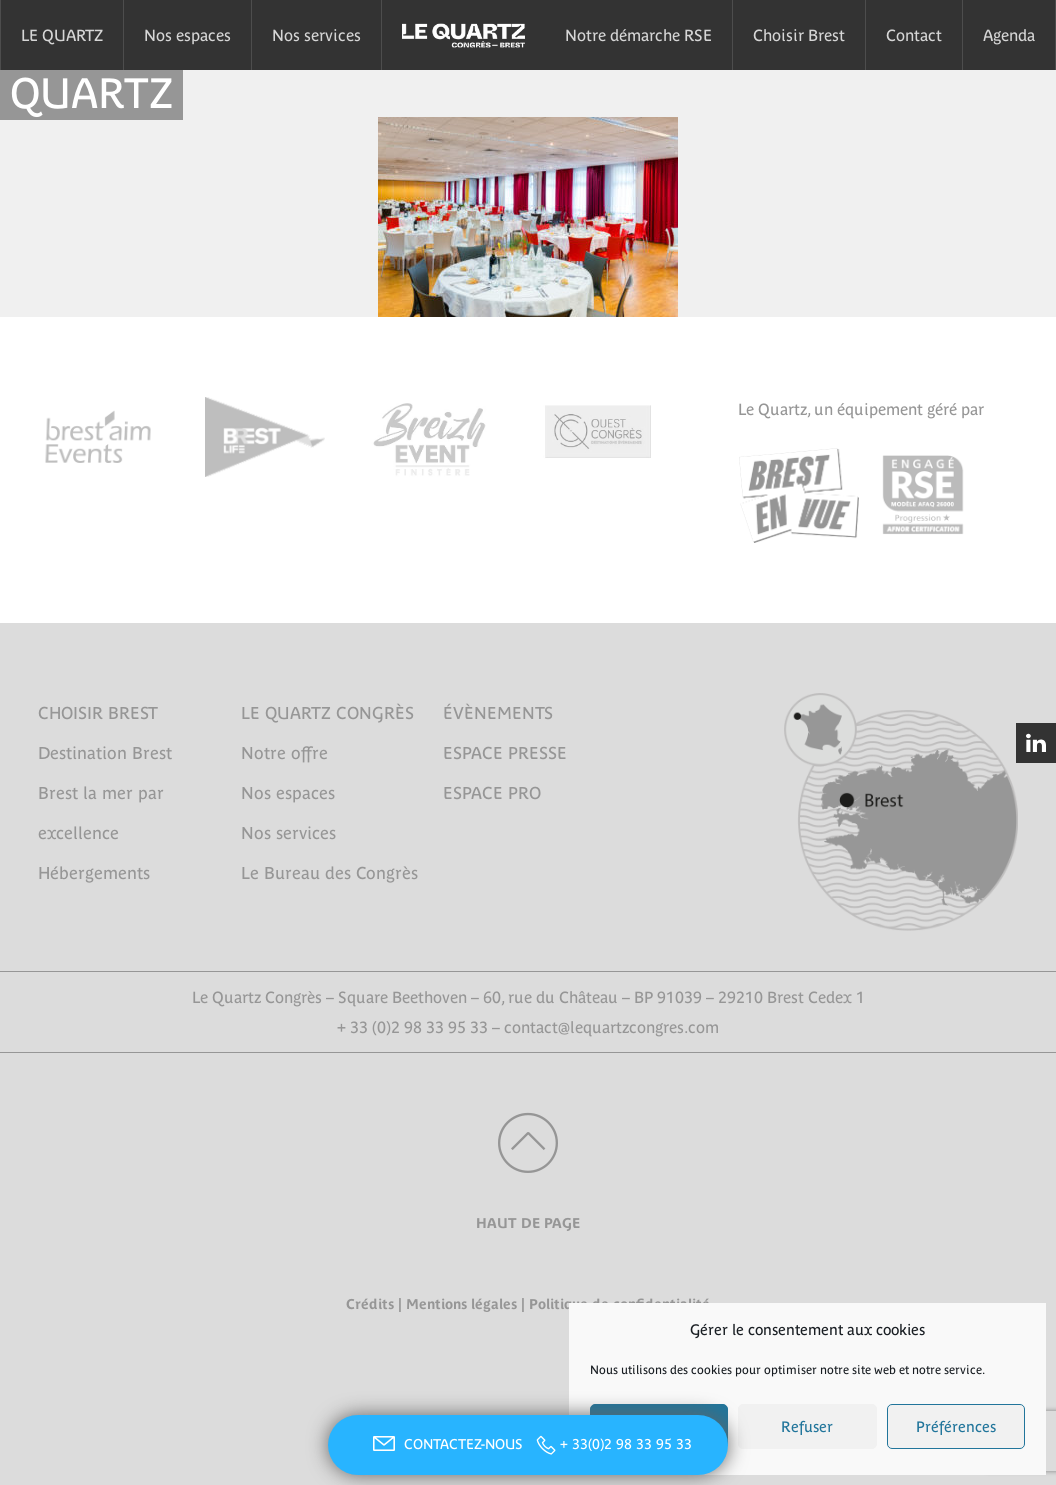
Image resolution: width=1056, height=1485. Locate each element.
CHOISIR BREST (98, 713)
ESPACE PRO (492, 793)
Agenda (1009, 35)
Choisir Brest (799, 35)
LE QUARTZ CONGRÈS (327, 713)
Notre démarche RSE (638, 35)
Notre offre (284, 753)
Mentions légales (461, 1304)
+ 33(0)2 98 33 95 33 (626, 1444)
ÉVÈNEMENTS (498, 713)
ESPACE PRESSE (505, 753)
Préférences (956, 1426)
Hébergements (94, 873)
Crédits (370, 1304)
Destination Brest (105, 753)
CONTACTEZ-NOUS (445, 1444)
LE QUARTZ (62, 35)
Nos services (316, 35)
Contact (914, 35)
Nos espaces (187, 35)
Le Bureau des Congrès (329, 873)
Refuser (807, 1426)
